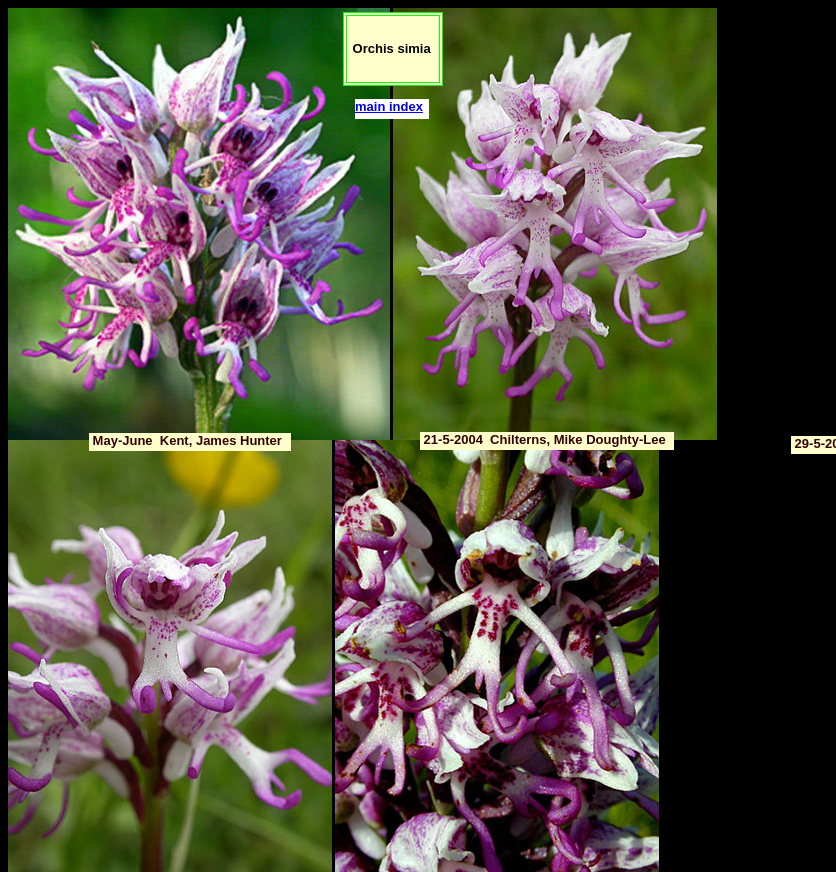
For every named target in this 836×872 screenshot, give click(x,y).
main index (389, 106)
